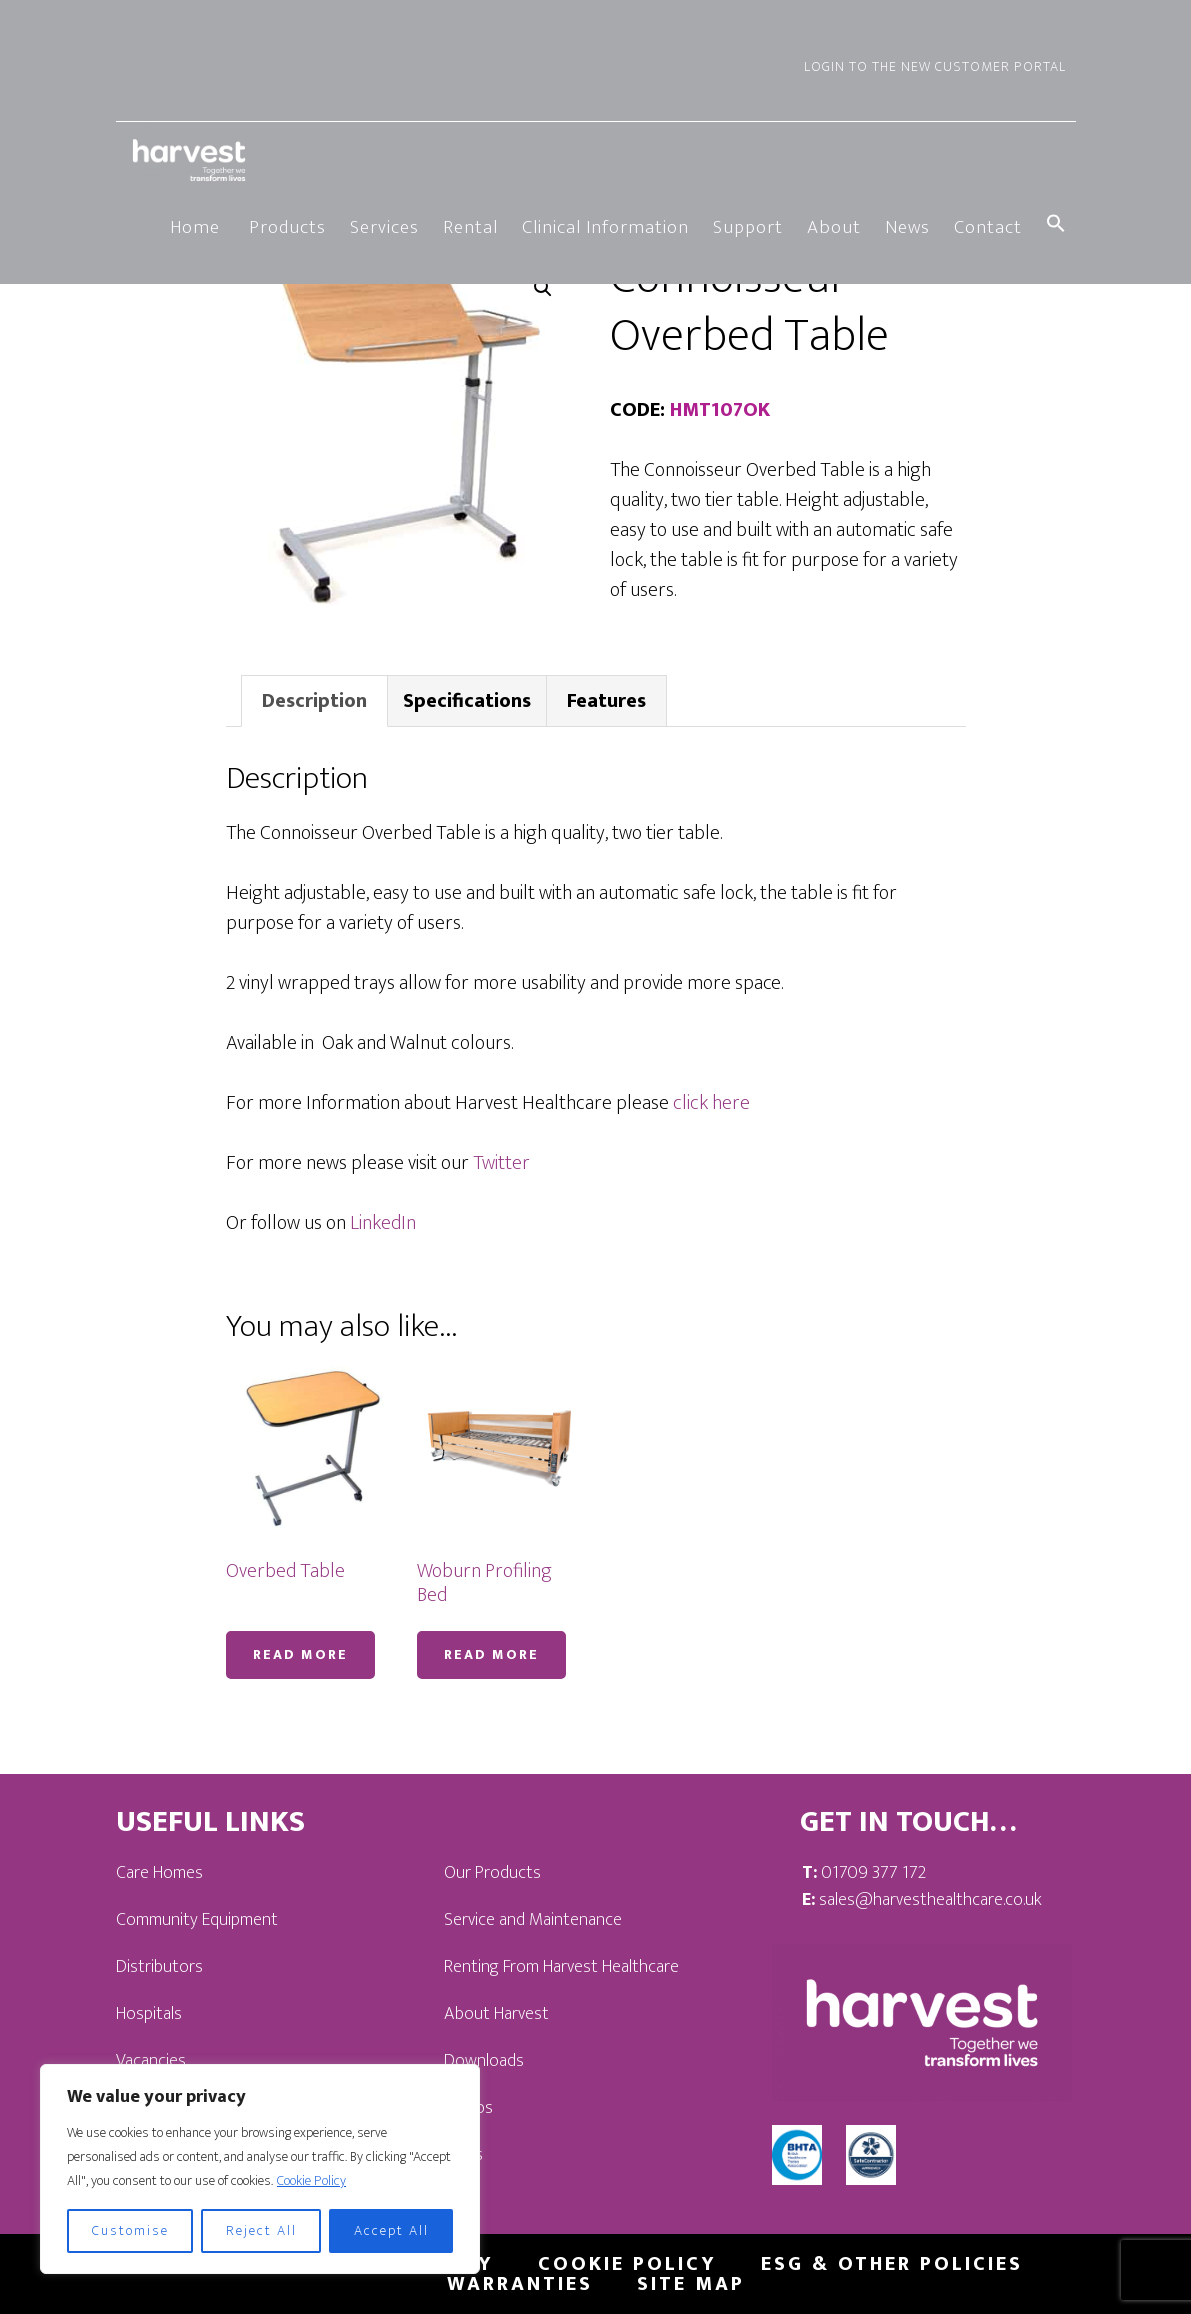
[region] (260, 2169)
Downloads (484, 2061)
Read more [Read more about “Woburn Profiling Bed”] (491, 1654)
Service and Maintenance (533, 1920)
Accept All (391, 2230)
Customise (130, 2230)
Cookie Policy (311, 2180)
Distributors (159, 1967)
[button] (1056, 226)
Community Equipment (197, 1920)
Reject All (261, 2230)
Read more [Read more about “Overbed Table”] (300, 1654)
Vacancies (151, 2061)
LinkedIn (383, 1223)
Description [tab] (314, 701)
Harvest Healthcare (191, 160)
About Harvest (496, 2014)
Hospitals (149, 2014)
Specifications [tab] (467, 701)
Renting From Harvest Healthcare (561, 1967)
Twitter (501, 1163)
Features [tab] (606, 701)
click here (711, 1103)
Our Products (492, 1873)
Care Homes (159, 1873)
